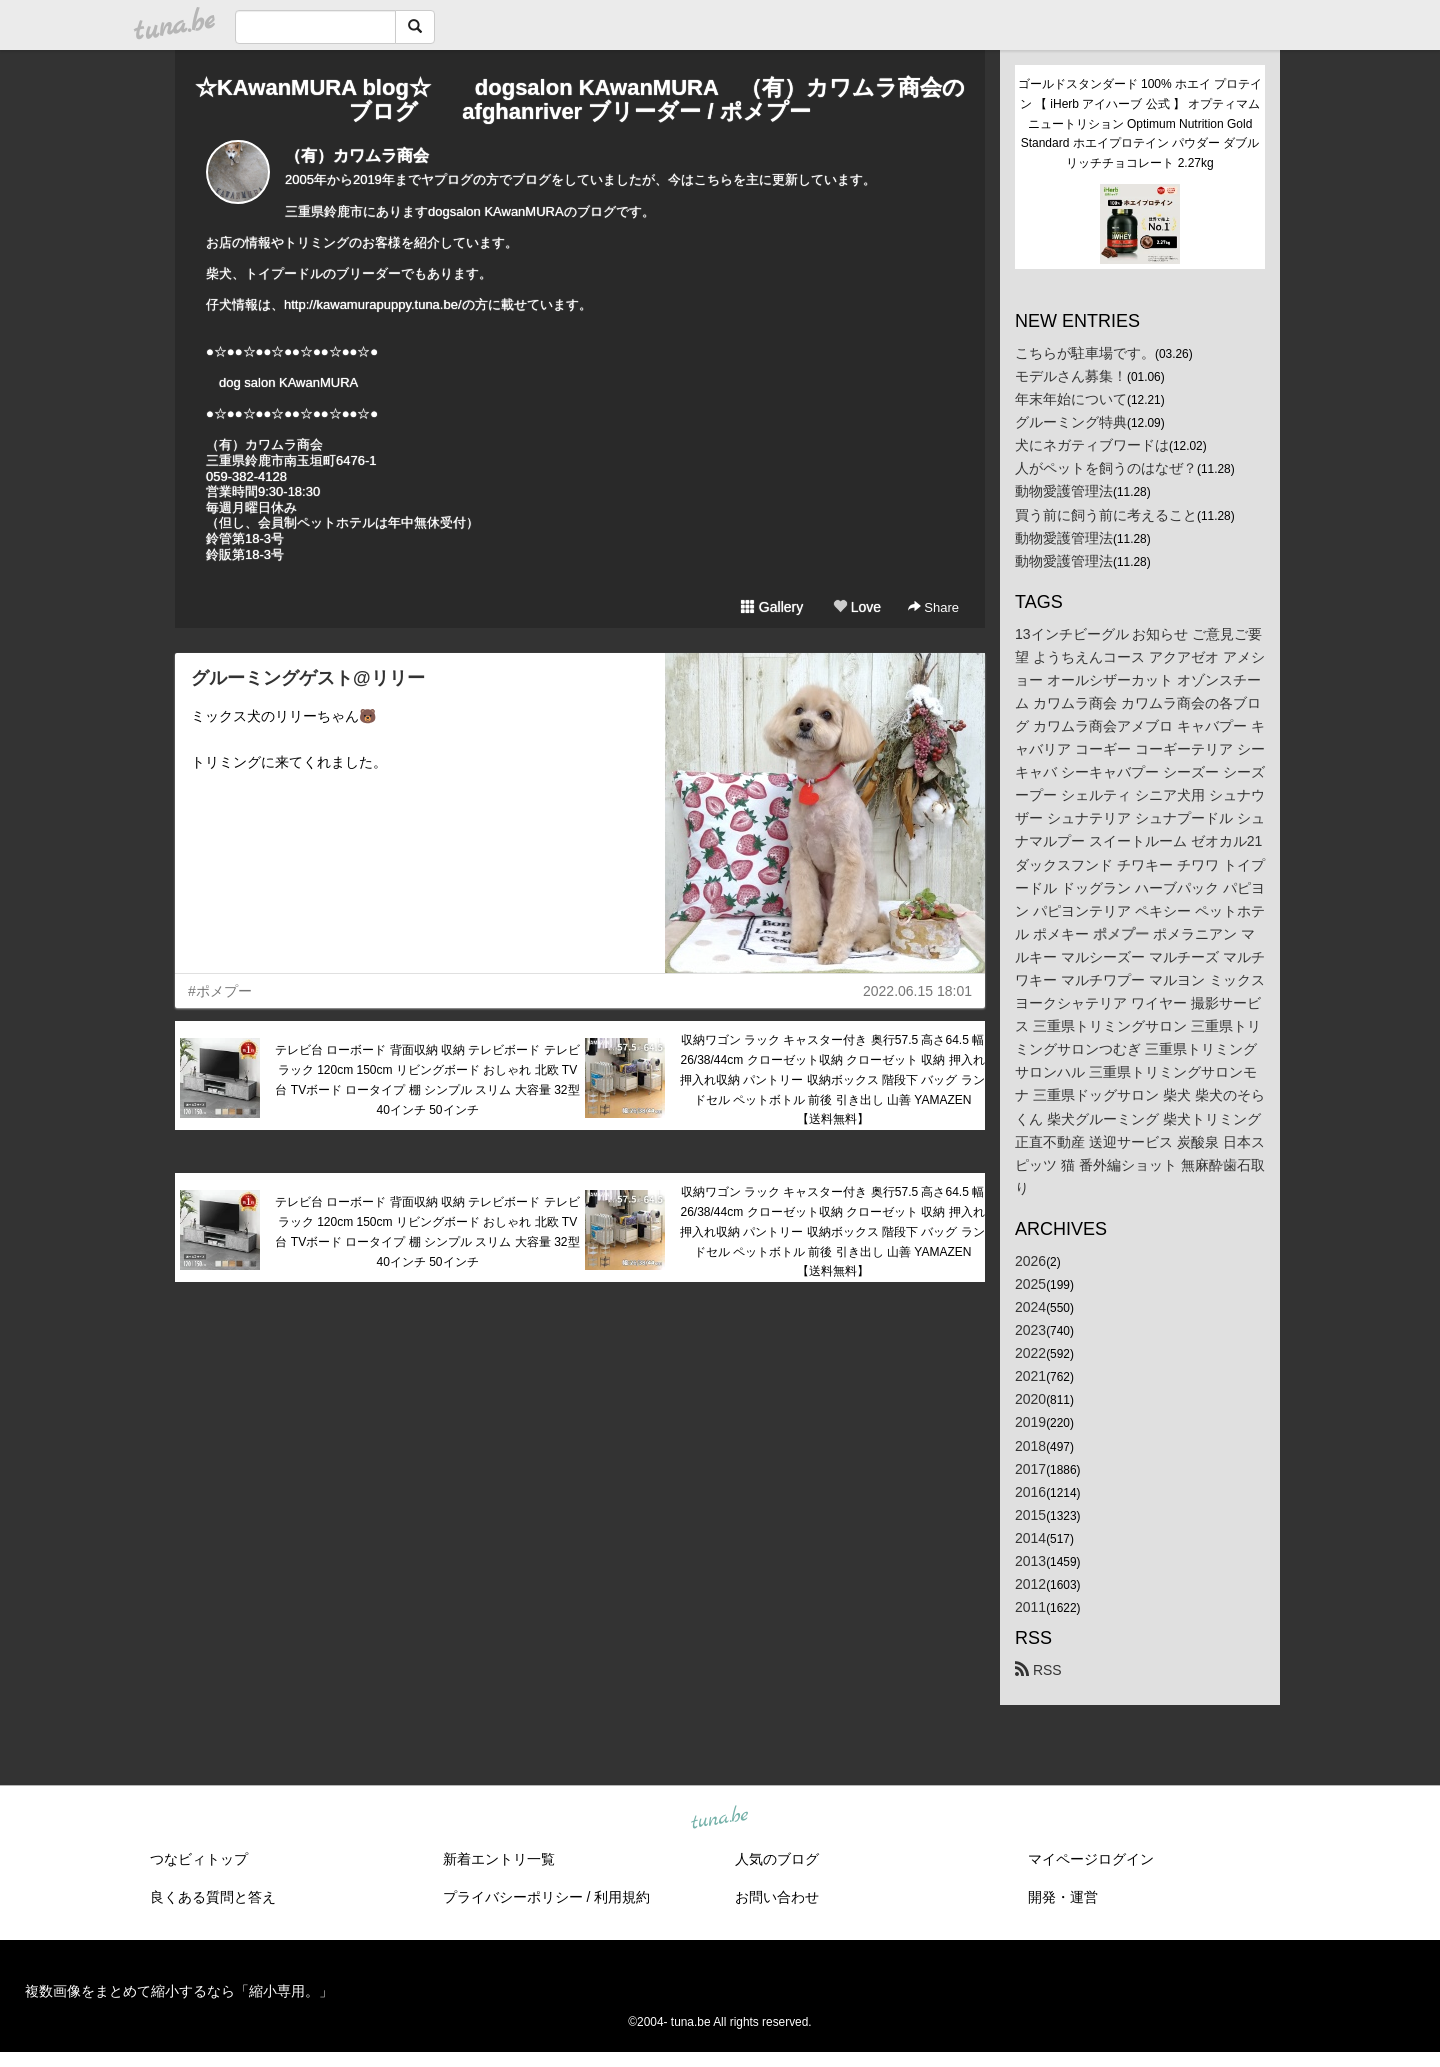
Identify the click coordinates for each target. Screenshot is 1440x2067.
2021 (1030, 1376)
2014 (1030, 1538)
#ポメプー (220, 991)
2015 (1030, 1515)
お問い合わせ (777, 1897)
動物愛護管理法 (1064, 491)
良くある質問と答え (213, 1897)
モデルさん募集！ (1071, 376)
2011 (1030, 1607)
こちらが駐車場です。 (1085, 353)
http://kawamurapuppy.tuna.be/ (373, 304)
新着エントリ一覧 (499, 1859)
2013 (1030, 1561)
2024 (1030, 1307)
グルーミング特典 (1071, 422)
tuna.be (719, 1819)
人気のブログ (777, 1859)
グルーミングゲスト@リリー (308, 678)
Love (857, 607)
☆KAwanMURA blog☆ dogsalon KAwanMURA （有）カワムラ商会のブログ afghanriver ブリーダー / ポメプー (580, 99)
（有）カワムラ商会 (357, 155)
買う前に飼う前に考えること (1106, 515)
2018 (1030, 1446)
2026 (1030, 1261)
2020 (1030, 1399)
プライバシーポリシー (513, 1897)
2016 (1030, 1492)
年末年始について (1071, 399)
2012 (1030, 1584)
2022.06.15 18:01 (917, 991)
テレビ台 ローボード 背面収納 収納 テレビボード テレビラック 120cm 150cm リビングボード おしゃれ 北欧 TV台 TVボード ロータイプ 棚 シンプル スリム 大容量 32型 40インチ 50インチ (427, 1079)
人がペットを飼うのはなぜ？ (1106, 468)
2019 (1030, 1422)
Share (933, 607)
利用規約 (622, 1897)
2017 (1030, 1469)
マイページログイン (1091, 1859)
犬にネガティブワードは (1092, 445)
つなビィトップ (199, 1859)
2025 (1030, 1284)
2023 (1030, 1330)
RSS (1038, 1670)
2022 (1030, 1353)
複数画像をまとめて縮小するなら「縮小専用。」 (179, 1991)
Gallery (772, 607)
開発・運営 (1063, 1897)
